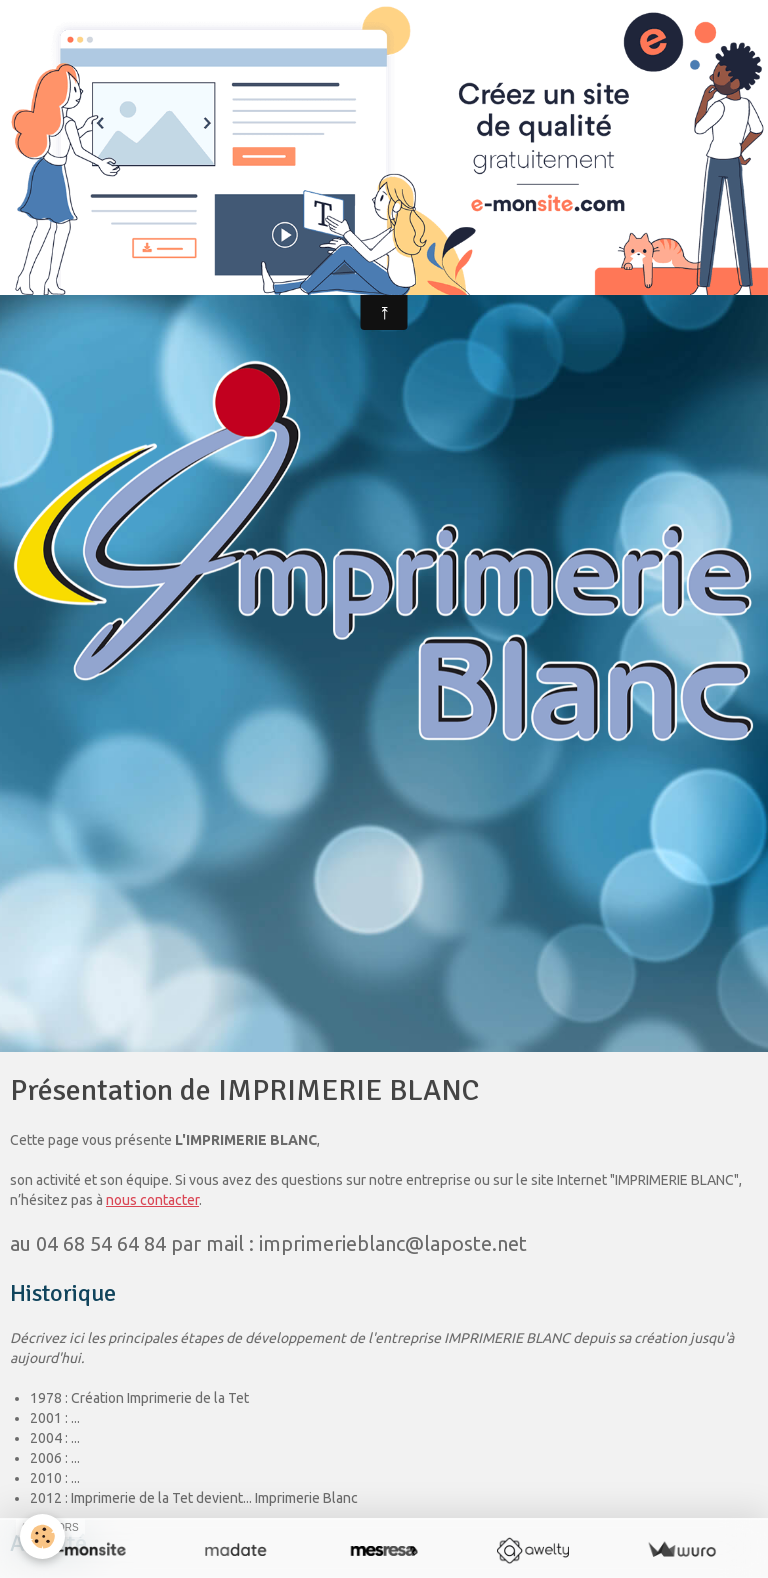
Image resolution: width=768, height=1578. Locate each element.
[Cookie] (42, 1536)
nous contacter (152, 1200)
